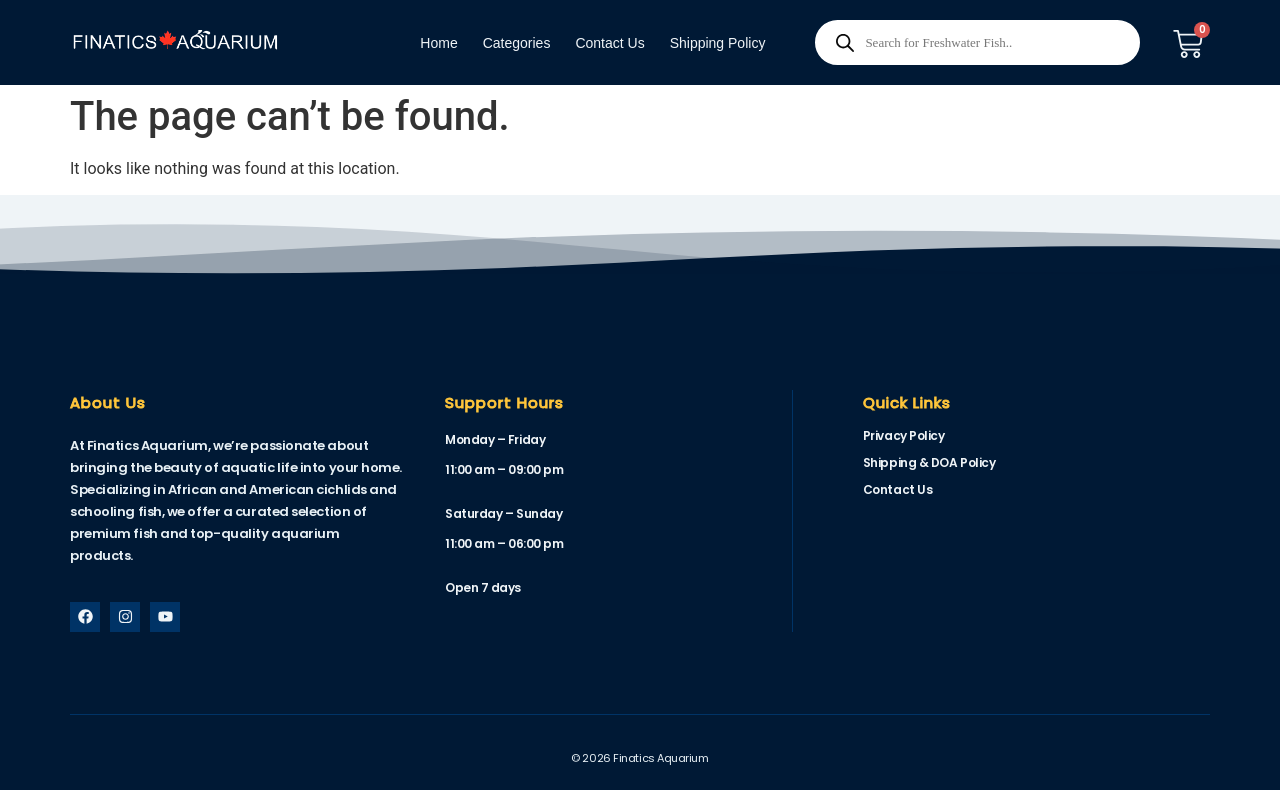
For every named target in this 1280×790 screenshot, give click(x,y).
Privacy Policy (904, 435)
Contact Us (609, 43)
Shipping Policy (718, 43)
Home (438, 43)
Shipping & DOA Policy (929, 462)
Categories (517, 43)
